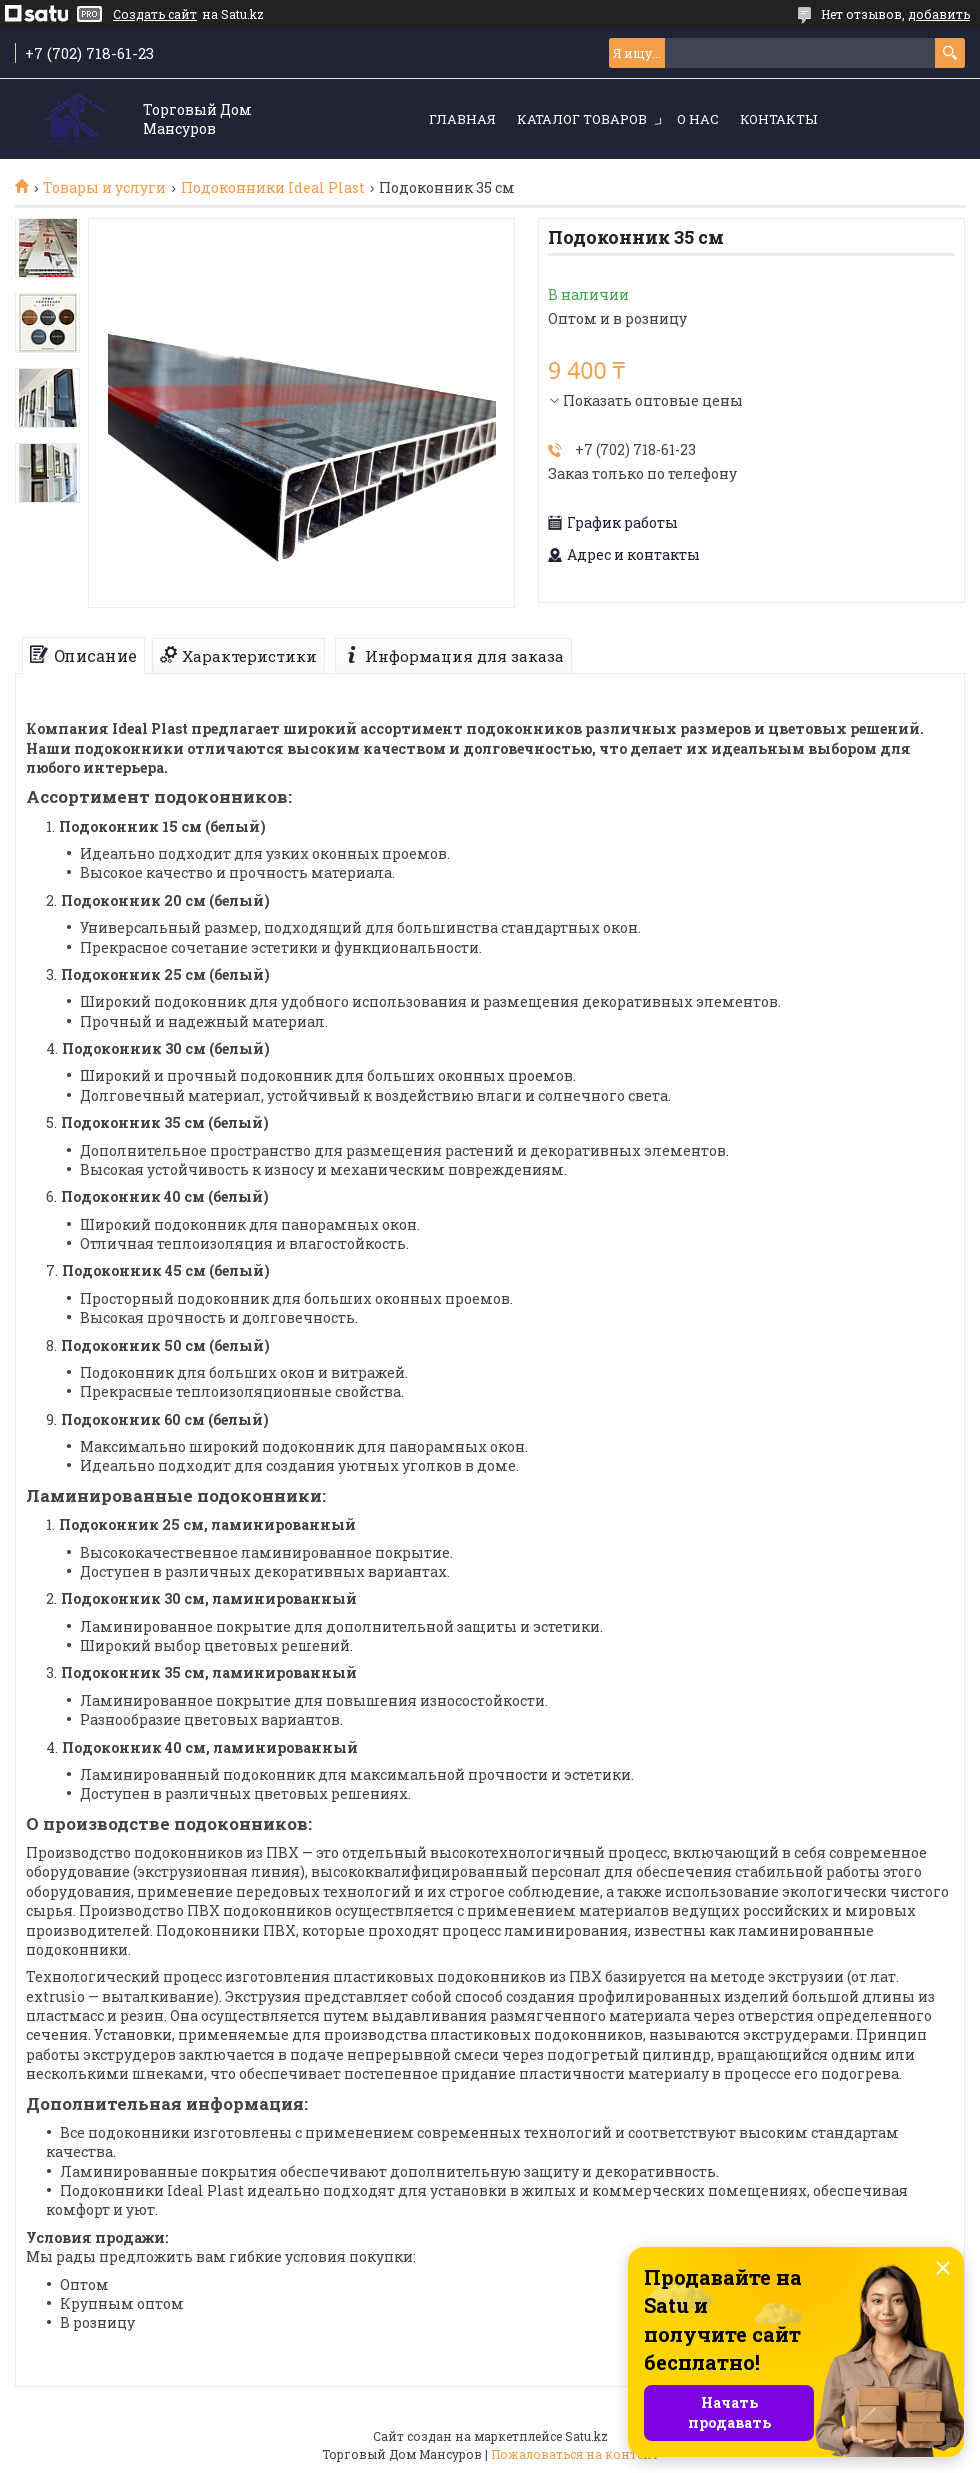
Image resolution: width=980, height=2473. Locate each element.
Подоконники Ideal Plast (273, 188)
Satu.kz (586, 2436)
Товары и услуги (104, 188)
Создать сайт (155, 14)
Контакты (778, 119)
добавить (939, 14)
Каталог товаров (582, 119)
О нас (698, 119)
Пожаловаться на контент (575, 2454)
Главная (462, 119)
